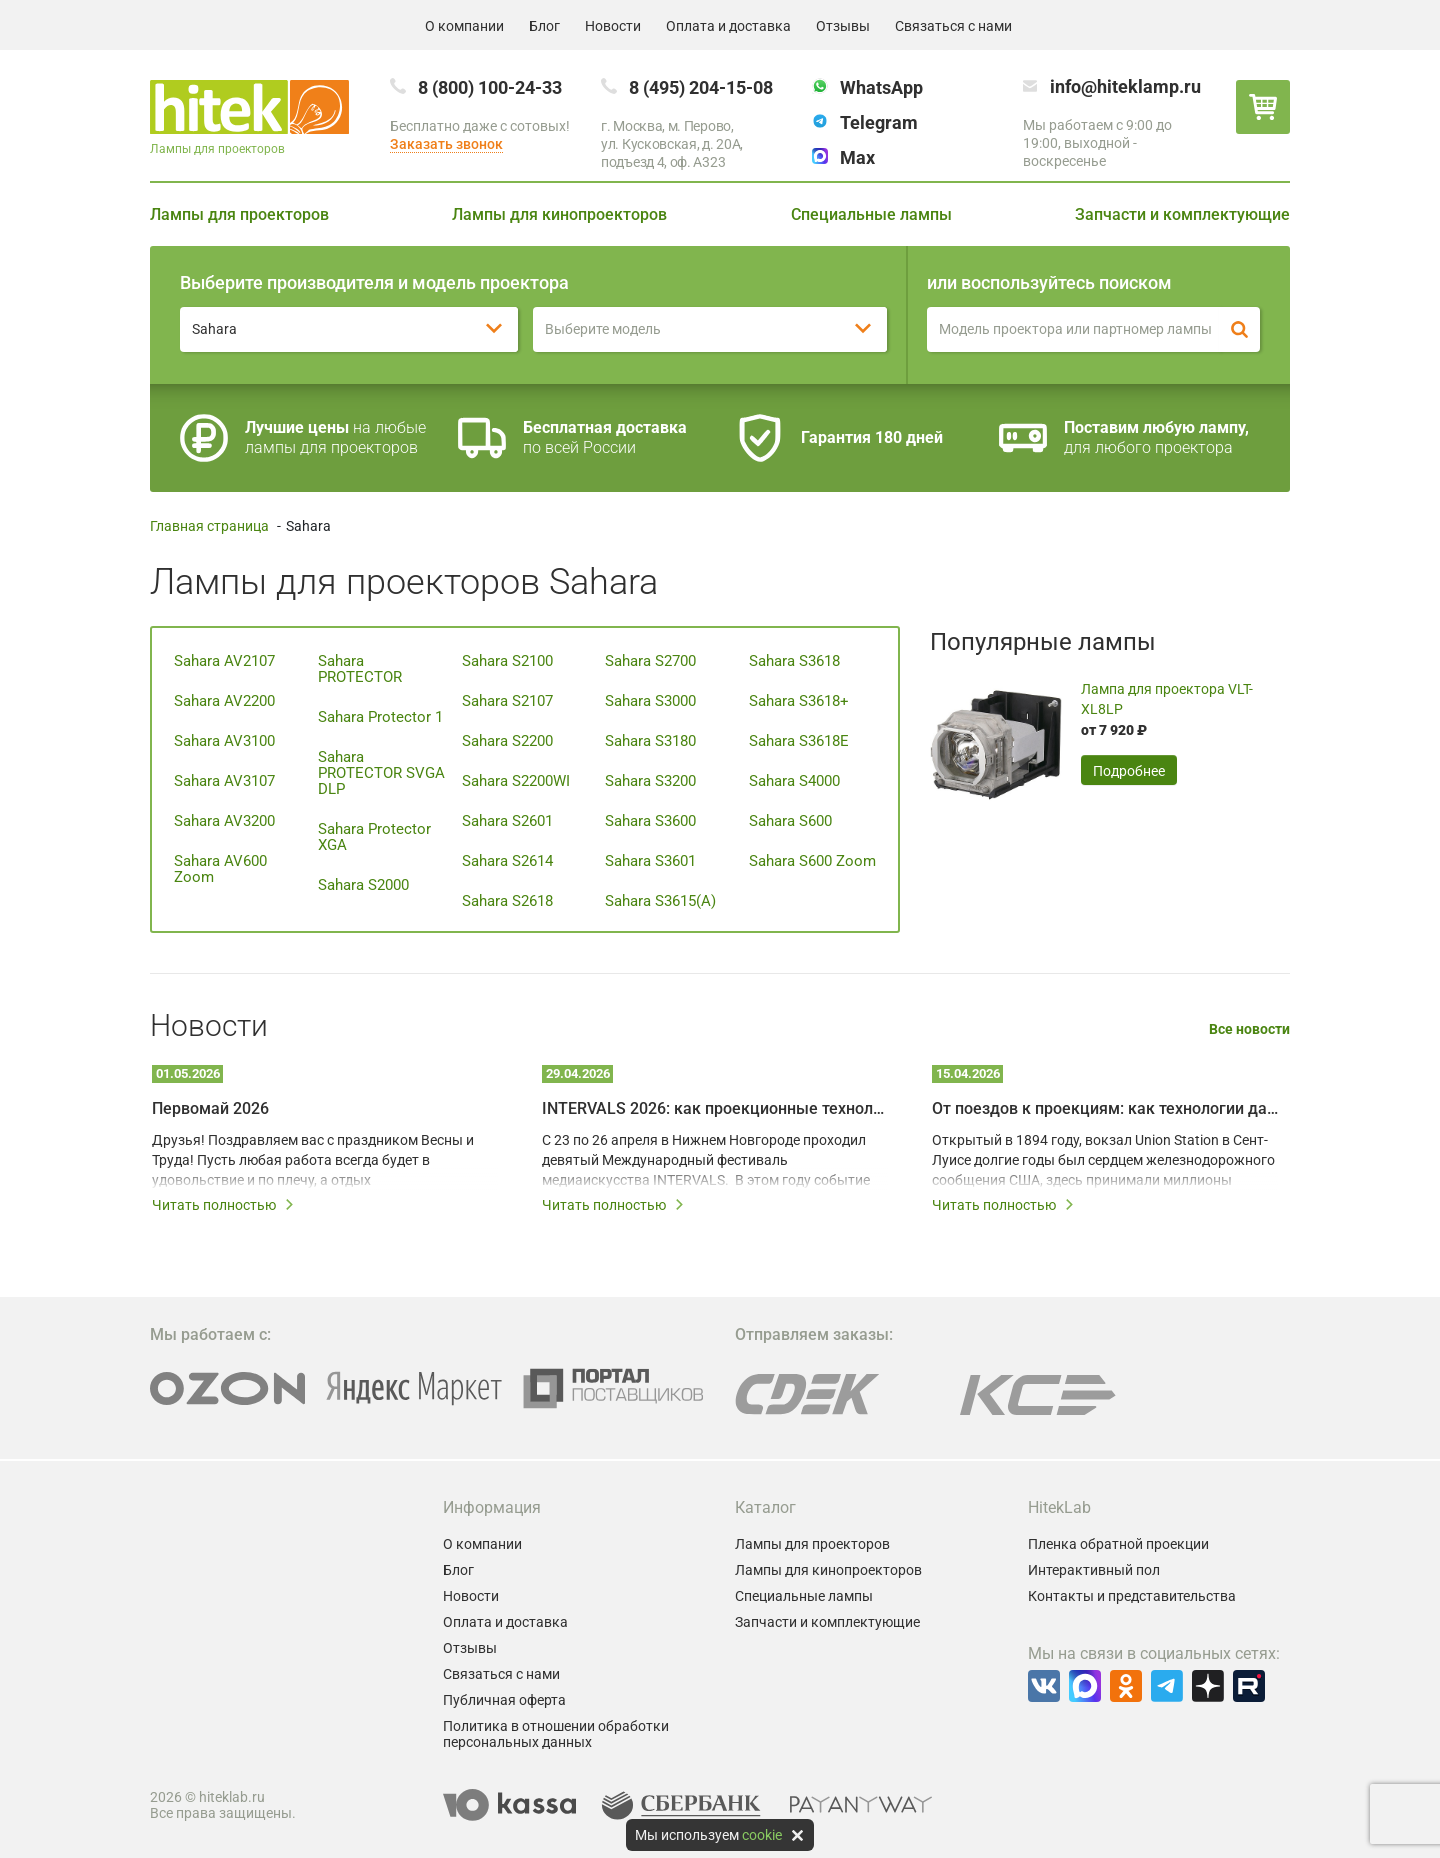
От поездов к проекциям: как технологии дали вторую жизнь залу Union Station (1105, 1108)
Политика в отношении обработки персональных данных (556, 1734)
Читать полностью (223, 1205)
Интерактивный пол (1094, 1570)
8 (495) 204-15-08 (701, 87)
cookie (762, 1835)
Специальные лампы (871, 214)
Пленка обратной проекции (1118, 1544)
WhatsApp (881, 87)
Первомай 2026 (210, 1108)
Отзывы (843, 26)
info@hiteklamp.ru (1125, 86)
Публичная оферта (504, 1700)
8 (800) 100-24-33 (490, 87)
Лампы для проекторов (239, 214)
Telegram (879, 122)
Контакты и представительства (1132, 1596)
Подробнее (1129, 771)
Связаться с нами (953, 26)
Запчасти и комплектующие (1182, 214)
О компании (464, 26)
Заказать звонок (446, 144)
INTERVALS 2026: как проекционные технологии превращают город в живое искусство (715, 1108)
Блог (544, 26)
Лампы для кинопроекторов (559, 214)
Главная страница (209, 526)
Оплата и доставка (728, 26)
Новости (613, 26)
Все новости (1249, 1029)
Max (857, 157)
